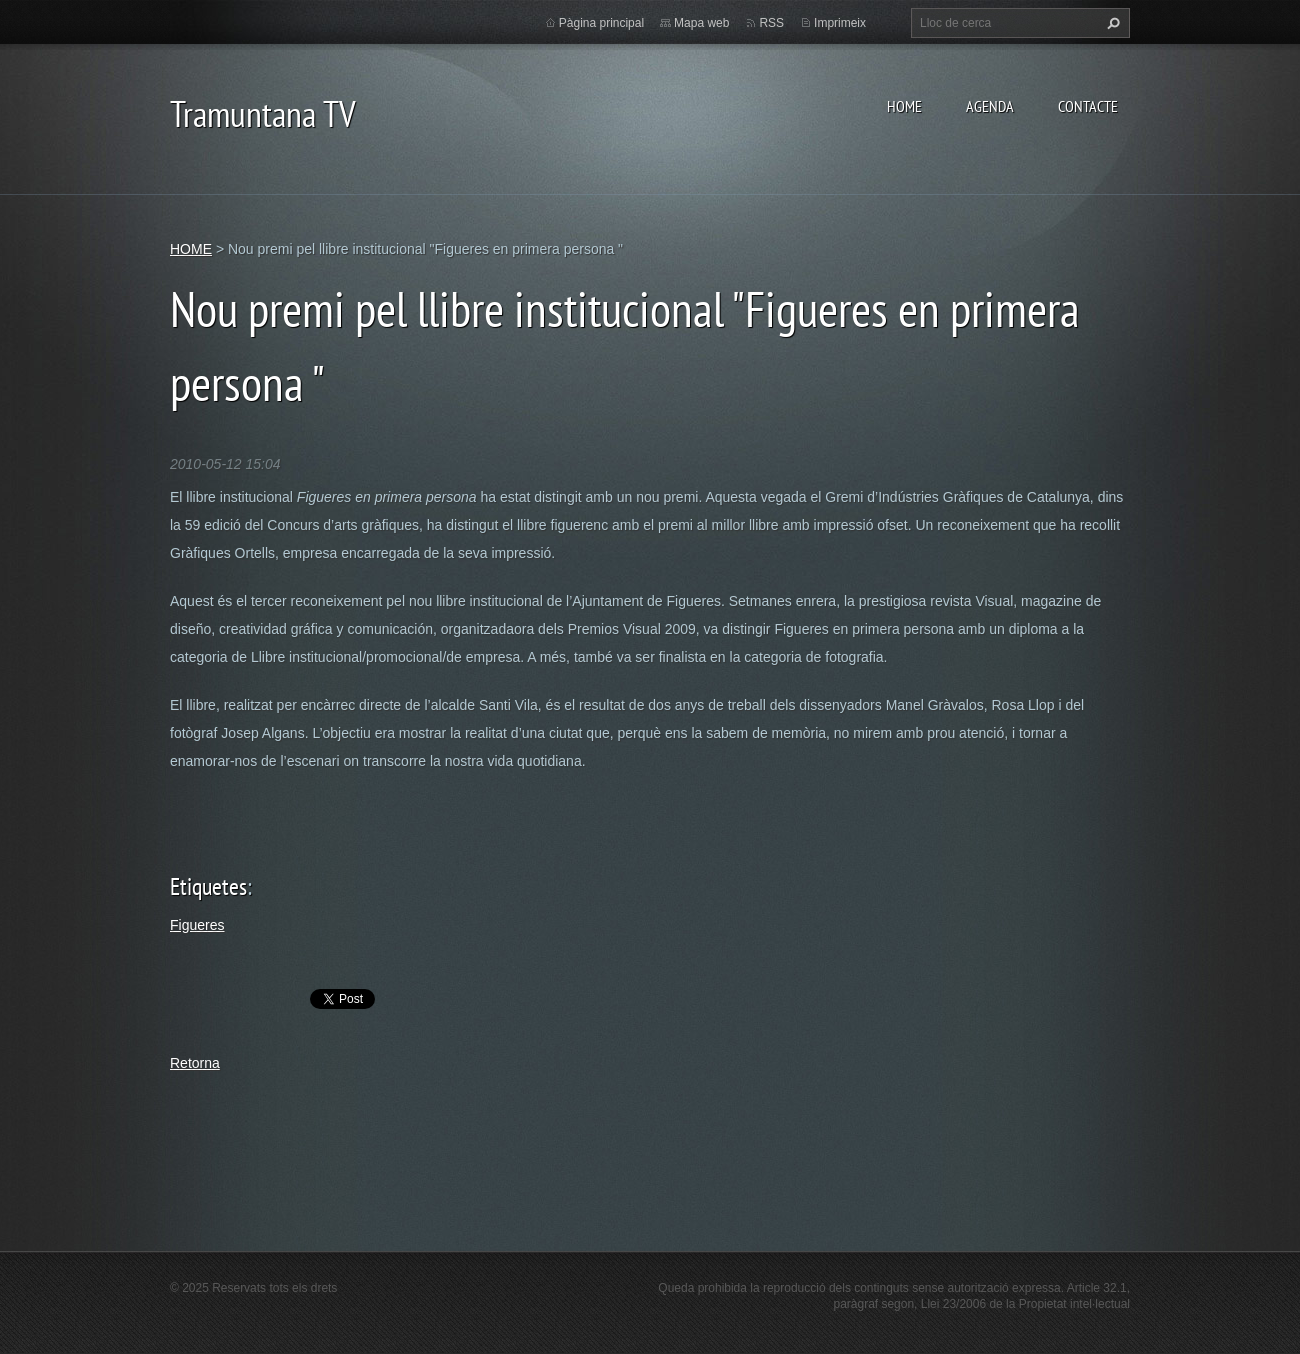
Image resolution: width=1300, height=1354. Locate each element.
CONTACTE (1088, 106)
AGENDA (990, 106)
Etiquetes (208, 886)
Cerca (1111, 23)
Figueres (197, 925)
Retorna (195, 1063)
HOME (904, 106)
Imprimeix (840, 23)
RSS (771, 23)
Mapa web (701, 23)
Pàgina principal (601, 23)
